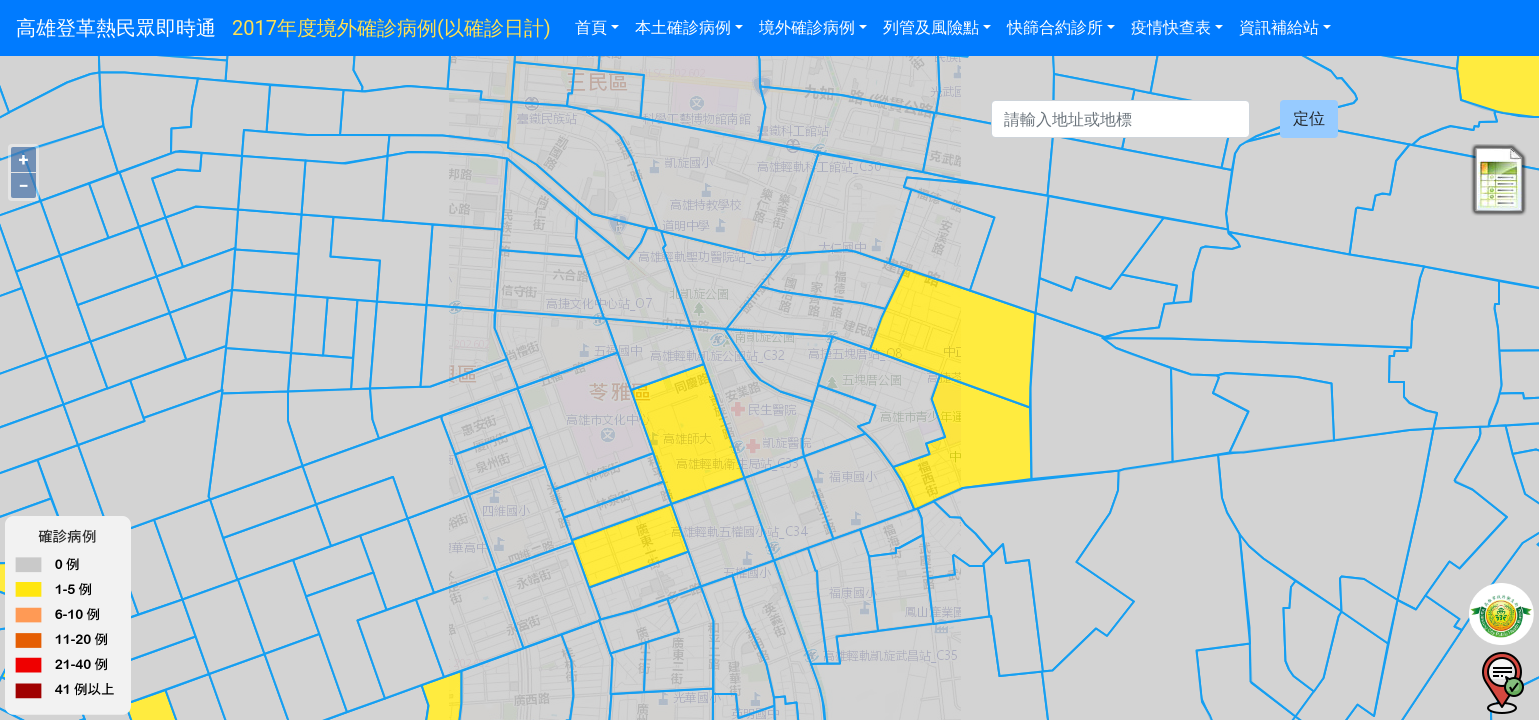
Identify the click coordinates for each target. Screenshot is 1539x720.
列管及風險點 (931, 27)
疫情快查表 (1171, 27)
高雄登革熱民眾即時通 (116, 28)
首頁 (591, 27)
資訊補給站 (1279, 27)
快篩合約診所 (1055, 27)
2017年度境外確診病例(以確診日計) (391, 28)
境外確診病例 (807, 27)
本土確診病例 (683, 27)
